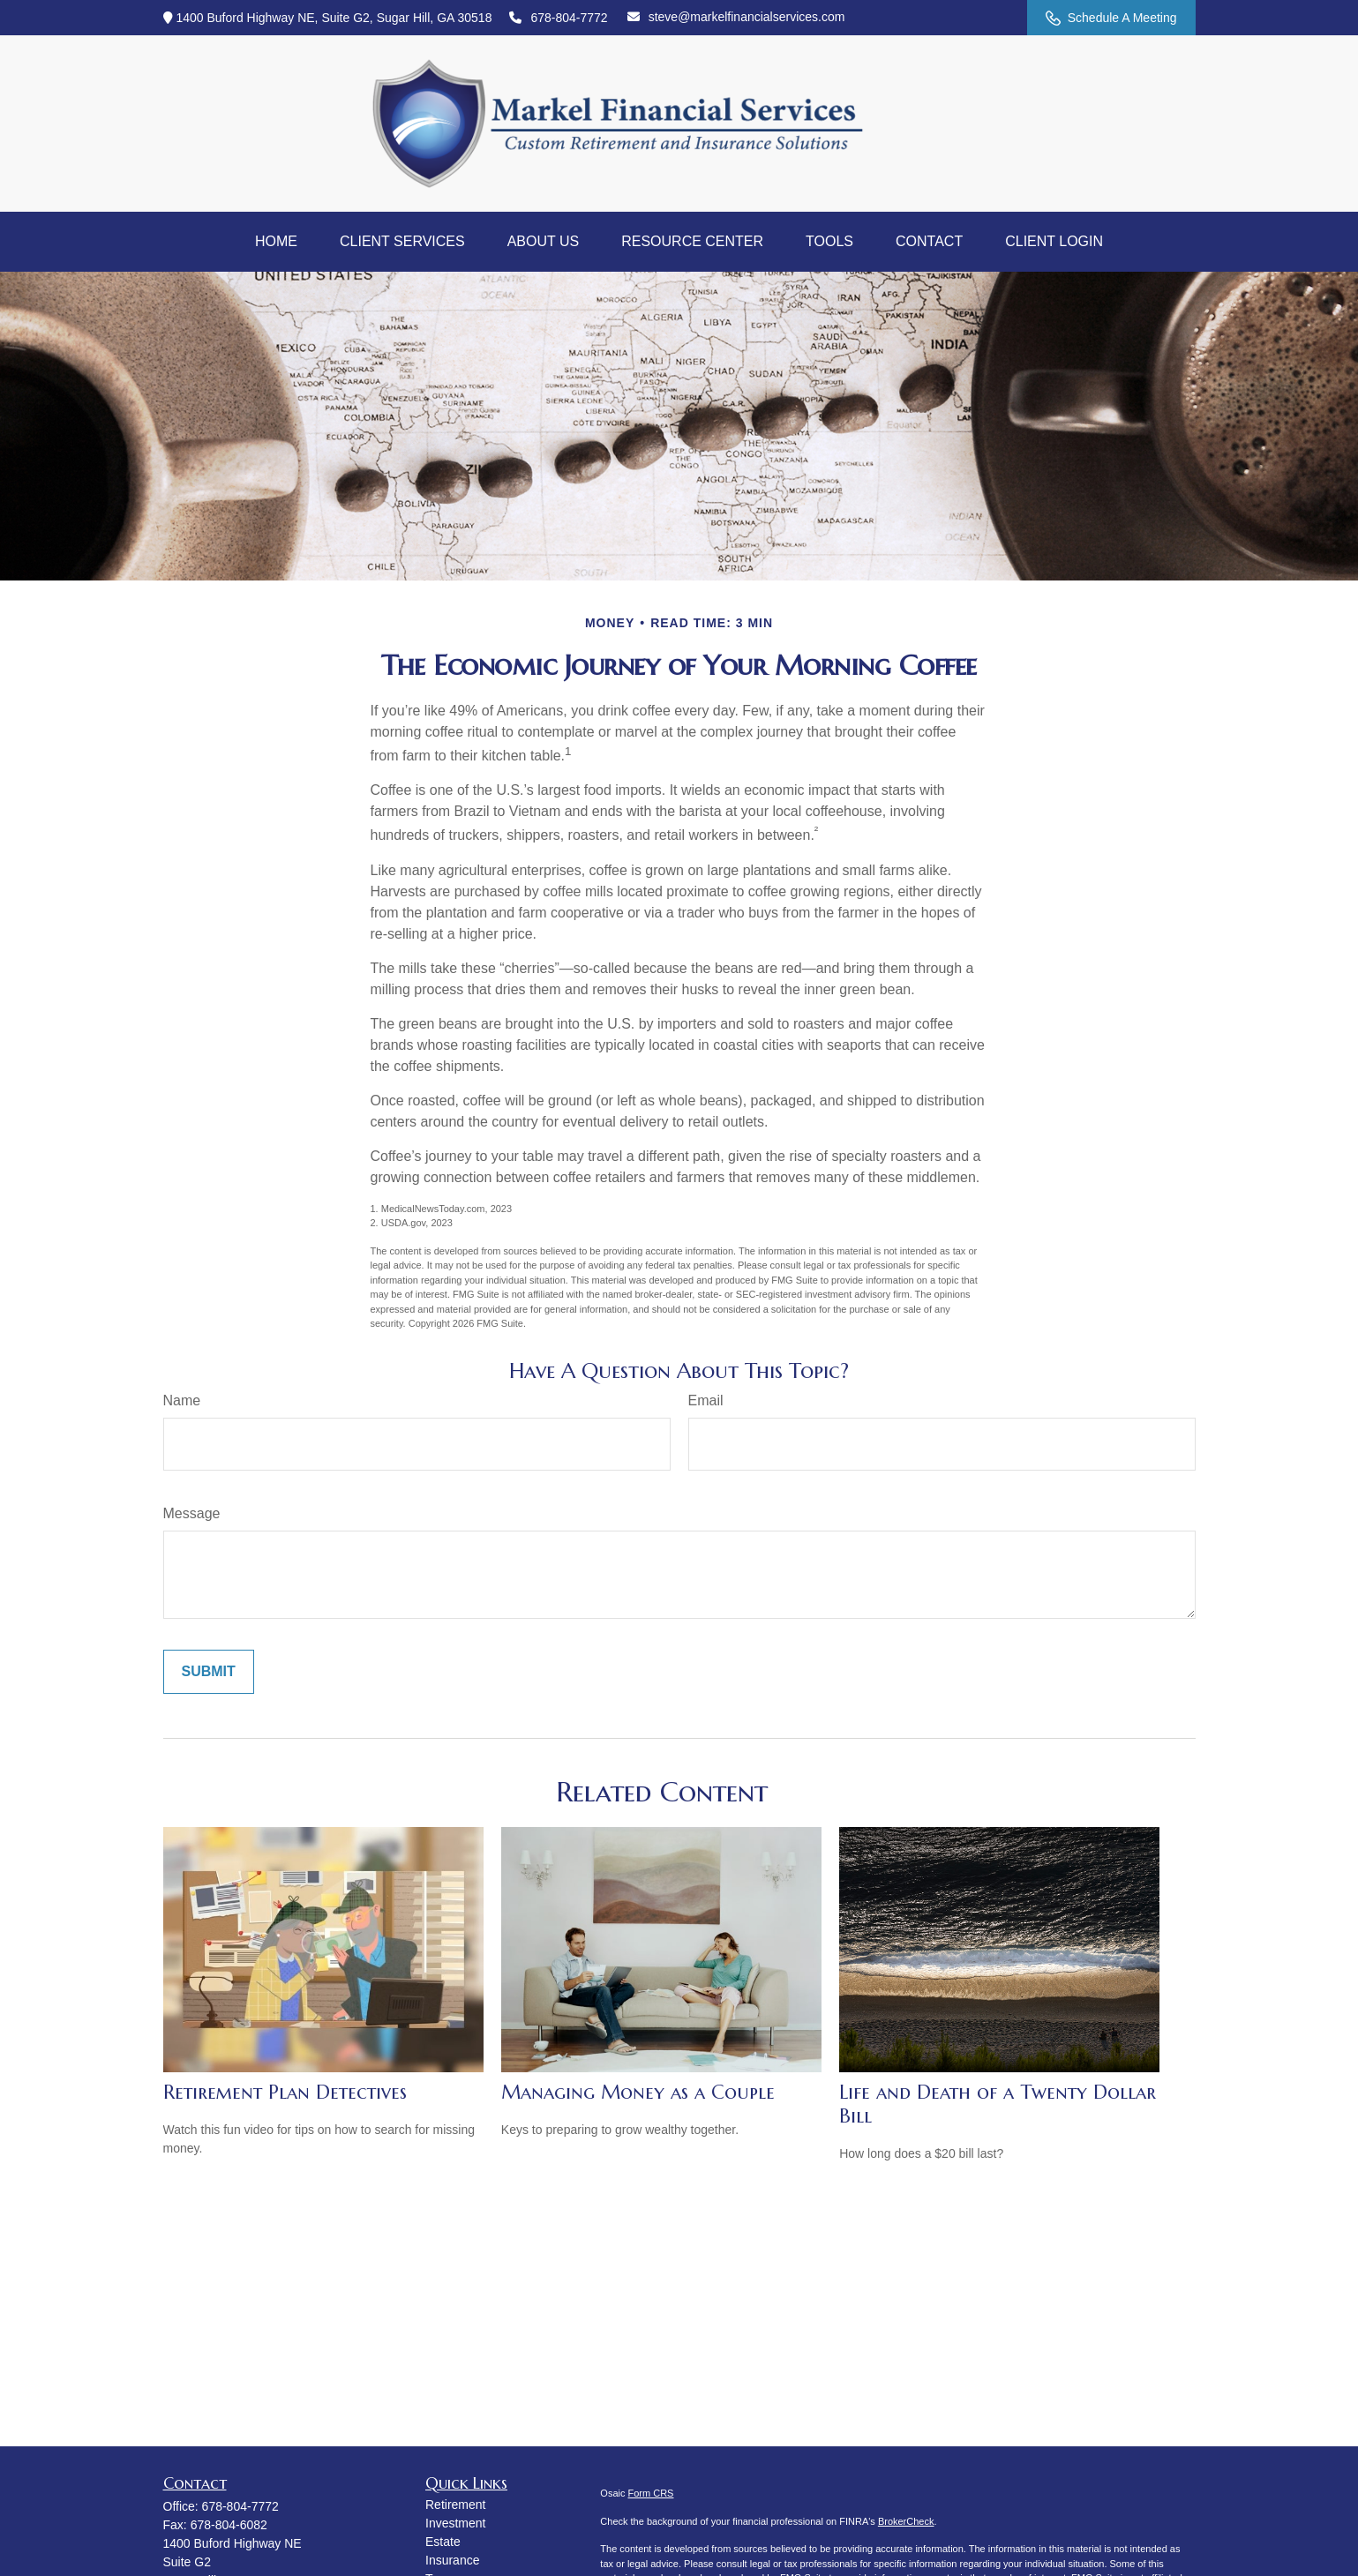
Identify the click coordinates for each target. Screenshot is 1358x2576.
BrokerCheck (906, 2521)
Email (706, 1400)
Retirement (455, 2504)
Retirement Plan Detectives (285, 2092)
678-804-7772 (558, 18)
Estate (443, 2542)
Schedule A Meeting (1111, 18)
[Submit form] (208, 1672)
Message (192, 1513)
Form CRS (651, 2493)
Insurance (452, 2560)
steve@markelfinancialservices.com (736, 17)
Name (182, 1400)
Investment (455, 2523)
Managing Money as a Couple (638, 2092)
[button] (276, 241)
